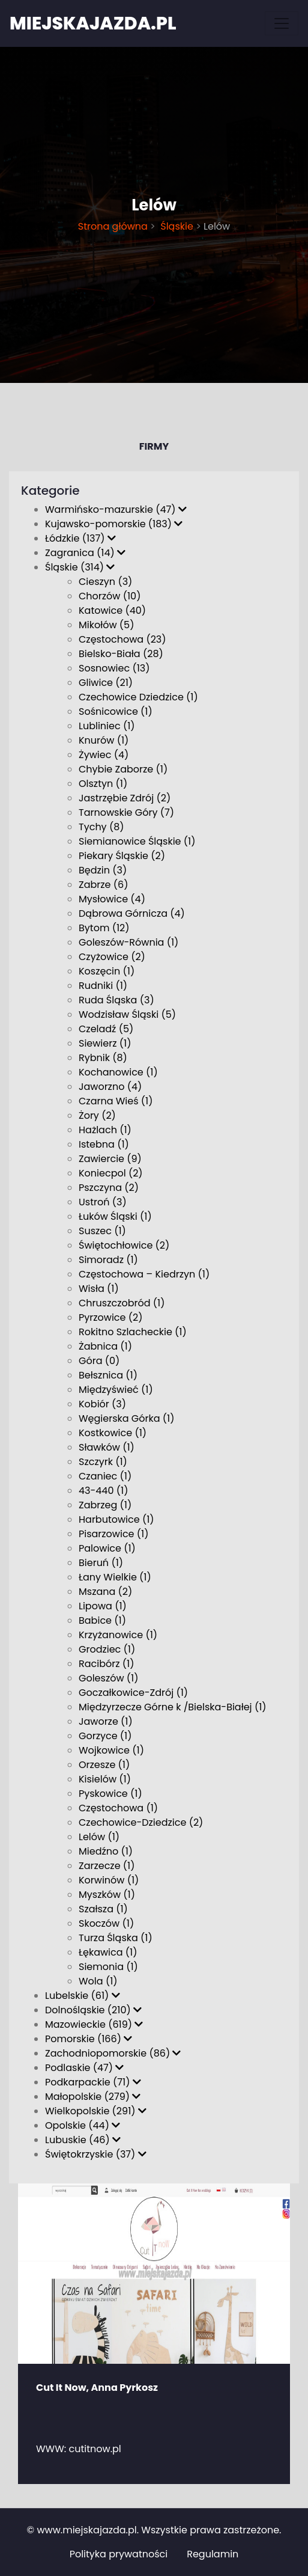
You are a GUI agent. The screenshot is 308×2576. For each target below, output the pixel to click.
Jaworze (106, 1721)
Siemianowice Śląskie (137, 841)
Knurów (103, 740)
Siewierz (105, 1043)
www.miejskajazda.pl (86, 2530)
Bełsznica (108, 1375)
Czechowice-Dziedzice (141, 1822)
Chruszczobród (122, 1303)
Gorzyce (105, 1736)
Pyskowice (110, 1793)
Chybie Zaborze (123, 769)
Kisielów (105, 1779)
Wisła (99, 1289)
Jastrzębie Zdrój (125, 798)
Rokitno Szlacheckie (133, 1332)
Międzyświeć (116, 1390)
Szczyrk (103, 1462)
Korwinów (109, 1880)
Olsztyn (103, 784)
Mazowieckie (94, 2024)
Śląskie (175, 226)
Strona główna (113, 226)
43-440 (103, 1491)
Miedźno (106, 1851)
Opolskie (82, 2125)
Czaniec (105, 1476)
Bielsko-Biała (121, 654)
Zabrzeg (105, 1505)
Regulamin (212, 2554)
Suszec (102, 1231)
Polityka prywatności (119, 2554)
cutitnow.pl (95, 2449)
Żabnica (105, 1346)
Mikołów (106, 625)
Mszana (105, 1592)
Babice (102, 1620)
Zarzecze (106, 1866)
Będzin (103, 870)
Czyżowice (112, 957)
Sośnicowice (115, 711)
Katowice (112, 610)
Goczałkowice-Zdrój (133, 1692)
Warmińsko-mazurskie (116, 509)
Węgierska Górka (127, 1418)
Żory (97, 1115)
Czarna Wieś (116, 1101)
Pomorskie (88, 2039)
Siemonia (108, 1967)
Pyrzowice (110, 1317)
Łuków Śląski (115, 1216)
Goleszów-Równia (128, 942)
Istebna (104, 1144)
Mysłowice (112, 899)
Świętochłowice (124, 1245)
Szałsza (103, 1909)
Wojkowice (111, 1750)
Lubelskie (82, 1995)
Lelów (99, 1837)
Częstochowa (122, 639)
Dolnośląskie (93, 2010)
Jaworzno (110, 1087)
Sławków (106, 1447)
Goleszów (108, 1678)
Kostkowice (112, 1433)
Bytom (104, 928)
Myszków (107, 1894)
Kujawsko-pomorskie (114, 524)
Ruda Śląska (116, 1000)
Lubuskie (83, 2140)
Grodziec (107, 1649)
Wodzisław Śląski (127, 1014)
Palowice (107, 1548)
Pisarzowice (113, 1534)
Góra (99, 1361)
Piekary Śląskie (122, 856)
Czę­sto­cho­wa (118, 1808)
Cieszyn (105, 582)
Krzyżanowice (118, 1635)
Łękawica (108, 1952)
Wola (98, 1981)
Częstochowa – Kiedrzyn (144, 1274)
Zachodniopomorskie (113, 2053)
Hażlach (105, 1130)
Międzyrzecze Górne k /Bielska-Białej (173, 1707)
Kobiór (102, 1404)
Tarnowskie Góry (126, 812)
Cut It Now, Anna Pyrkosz (97, 2387)
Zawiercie (110, 1159)
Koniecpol (111, 1173)
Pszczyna (109, 1188)
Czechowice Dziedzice (138, 697)
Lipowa (103, 1606)
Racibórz (106, 1664)
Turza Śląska (115, 1938)
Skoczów (106, 1923)
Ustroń (103, 1202)
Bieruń (101, 1563)
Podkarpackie (93, 2082)
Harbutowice (116, 1519)
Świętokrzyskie (95, 2154)
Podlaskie (84, 2068)
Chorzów (109, 596)
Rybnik (103, 1058)
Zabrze (103, 885)
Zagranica (85, 553)
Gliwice (106, 683)
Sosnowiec (114, 668)
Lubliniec (107, 726)
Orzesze (104, 1765)
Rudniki (103, 986)
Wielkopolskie (95, 2111)
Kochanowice (118, 1072)
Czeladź (106, 1029)
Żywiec (103, 755)
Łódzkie (80, 538)
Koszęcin (106, 971)
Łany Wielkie (115, 1577)
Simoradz (108, 1260)
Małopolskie (92, 2096)
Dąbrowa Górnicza (132, 913)
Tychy (101, 827)
